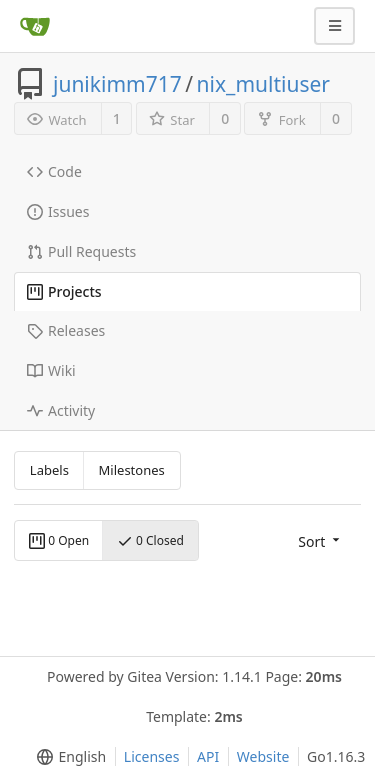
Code (54, 171)
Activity (61, 410)
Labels (49, 470)
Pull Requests (81, 251)
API (208, 756)
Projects (64, 291)
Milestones (132, 470)
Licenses (152, 756)
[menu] (320, 540)
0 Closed (150, 540)
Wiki (51, 370)
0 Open (59, 540)
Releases (66, 330)
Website (263, 756)
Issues (58, 211)
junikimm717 (117, 84)
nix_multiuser (263, 84)
